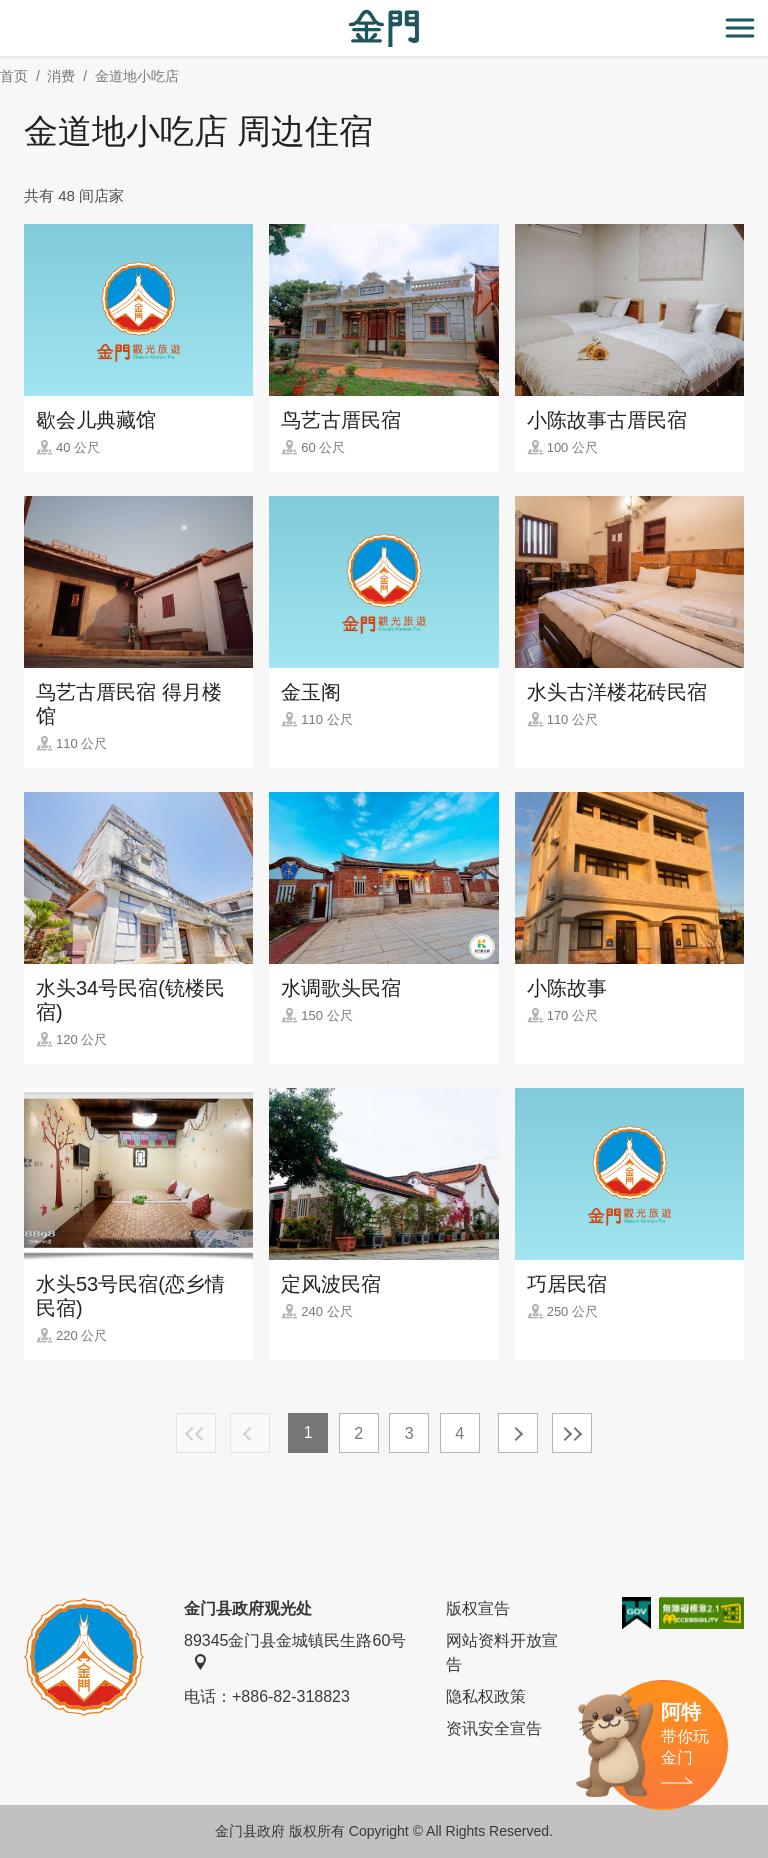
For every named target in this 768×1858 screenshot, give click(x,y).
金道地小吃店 (137, 76)
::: (6, 11)
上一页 (250, 1433)
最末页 (572, 1433)
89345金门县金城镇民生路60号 (295, 1651)
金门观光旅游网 (384, 28)
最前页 (196, 1433)
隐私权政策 (486, 1696)
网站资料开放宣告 (502, 1652)
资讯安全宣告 (494, 1728)
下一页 (518, 1433)
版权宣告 (478, 1608)
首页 (14, 76)
